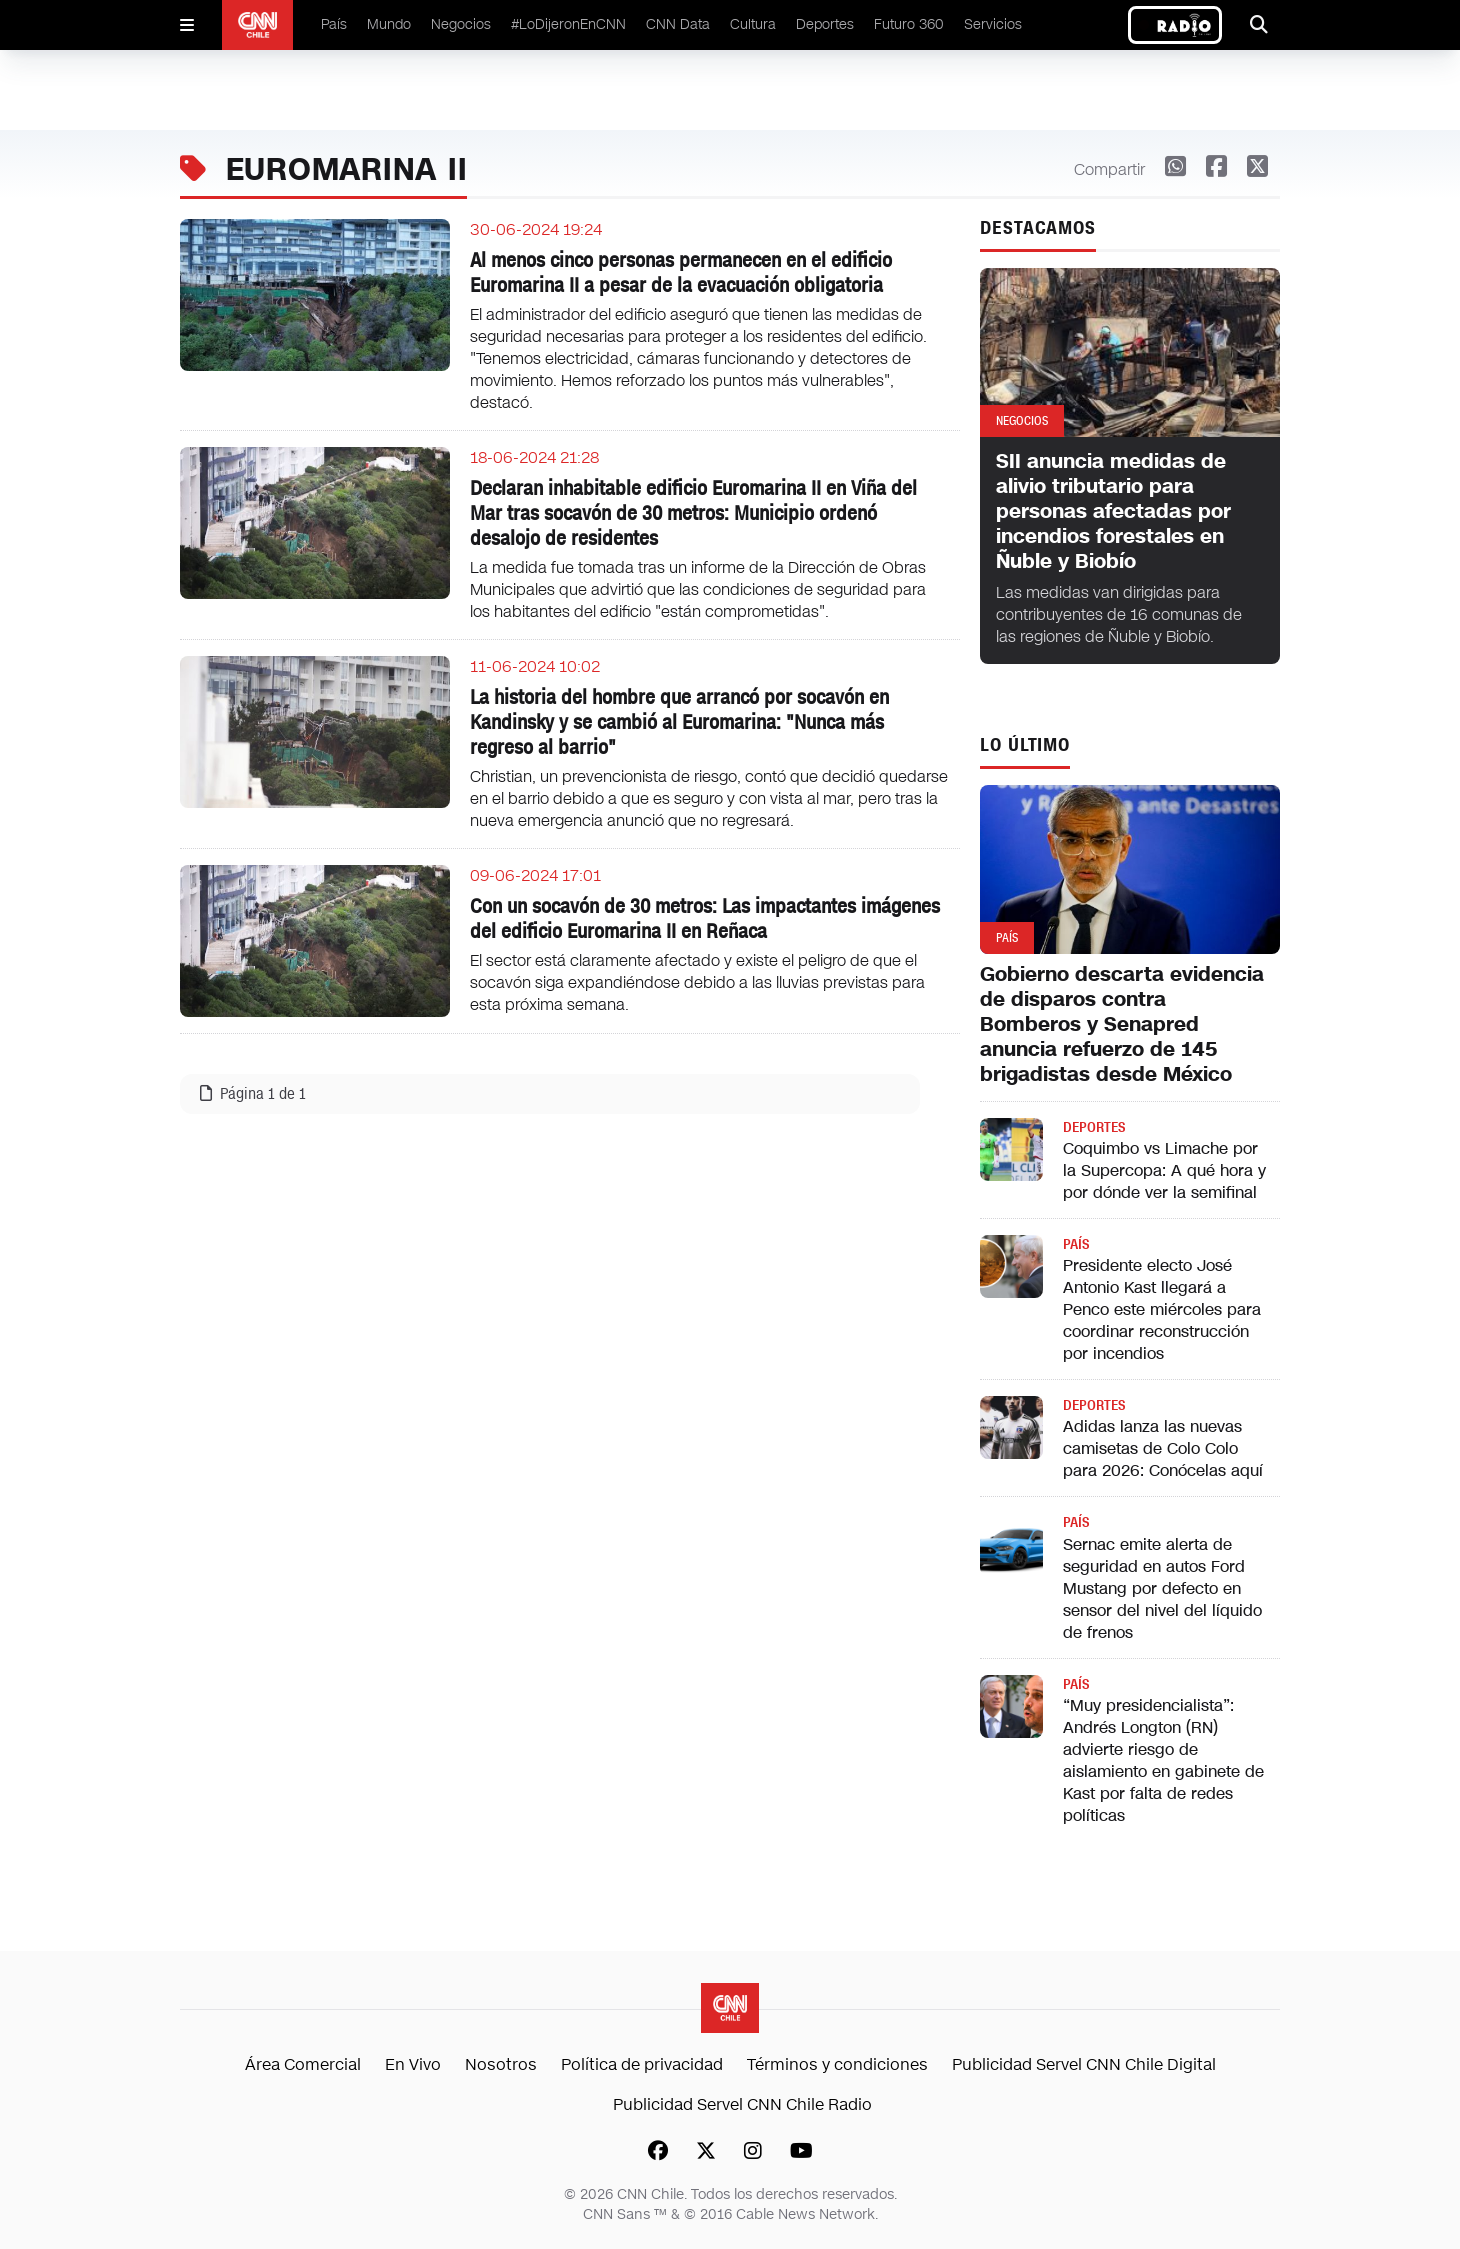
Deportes (825, 24)
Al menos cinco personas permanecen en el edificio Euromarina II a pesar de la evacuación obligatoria (681, 272)
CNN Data (678, 24)
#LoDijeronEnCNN (568, 24)
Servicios (993, 24)
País (334, 24)
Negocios (461, 24)
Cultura (753, 24)
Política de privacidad (642, 2064)
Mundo (389, 24)
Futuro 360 (909, 24)
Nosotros (501, 2064)
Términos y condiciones (837, 2064)
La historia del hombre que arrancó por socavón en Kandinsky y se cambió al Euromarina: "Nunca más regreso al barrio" (679, 722)
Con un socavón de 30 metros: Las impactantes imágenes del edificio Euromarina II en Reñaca (705, 918)
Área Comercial (303, 2064)
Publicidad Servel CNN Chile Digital (1084, 2064)
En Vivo (413, 2064)
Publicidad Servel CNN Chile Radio (742, 2104)
